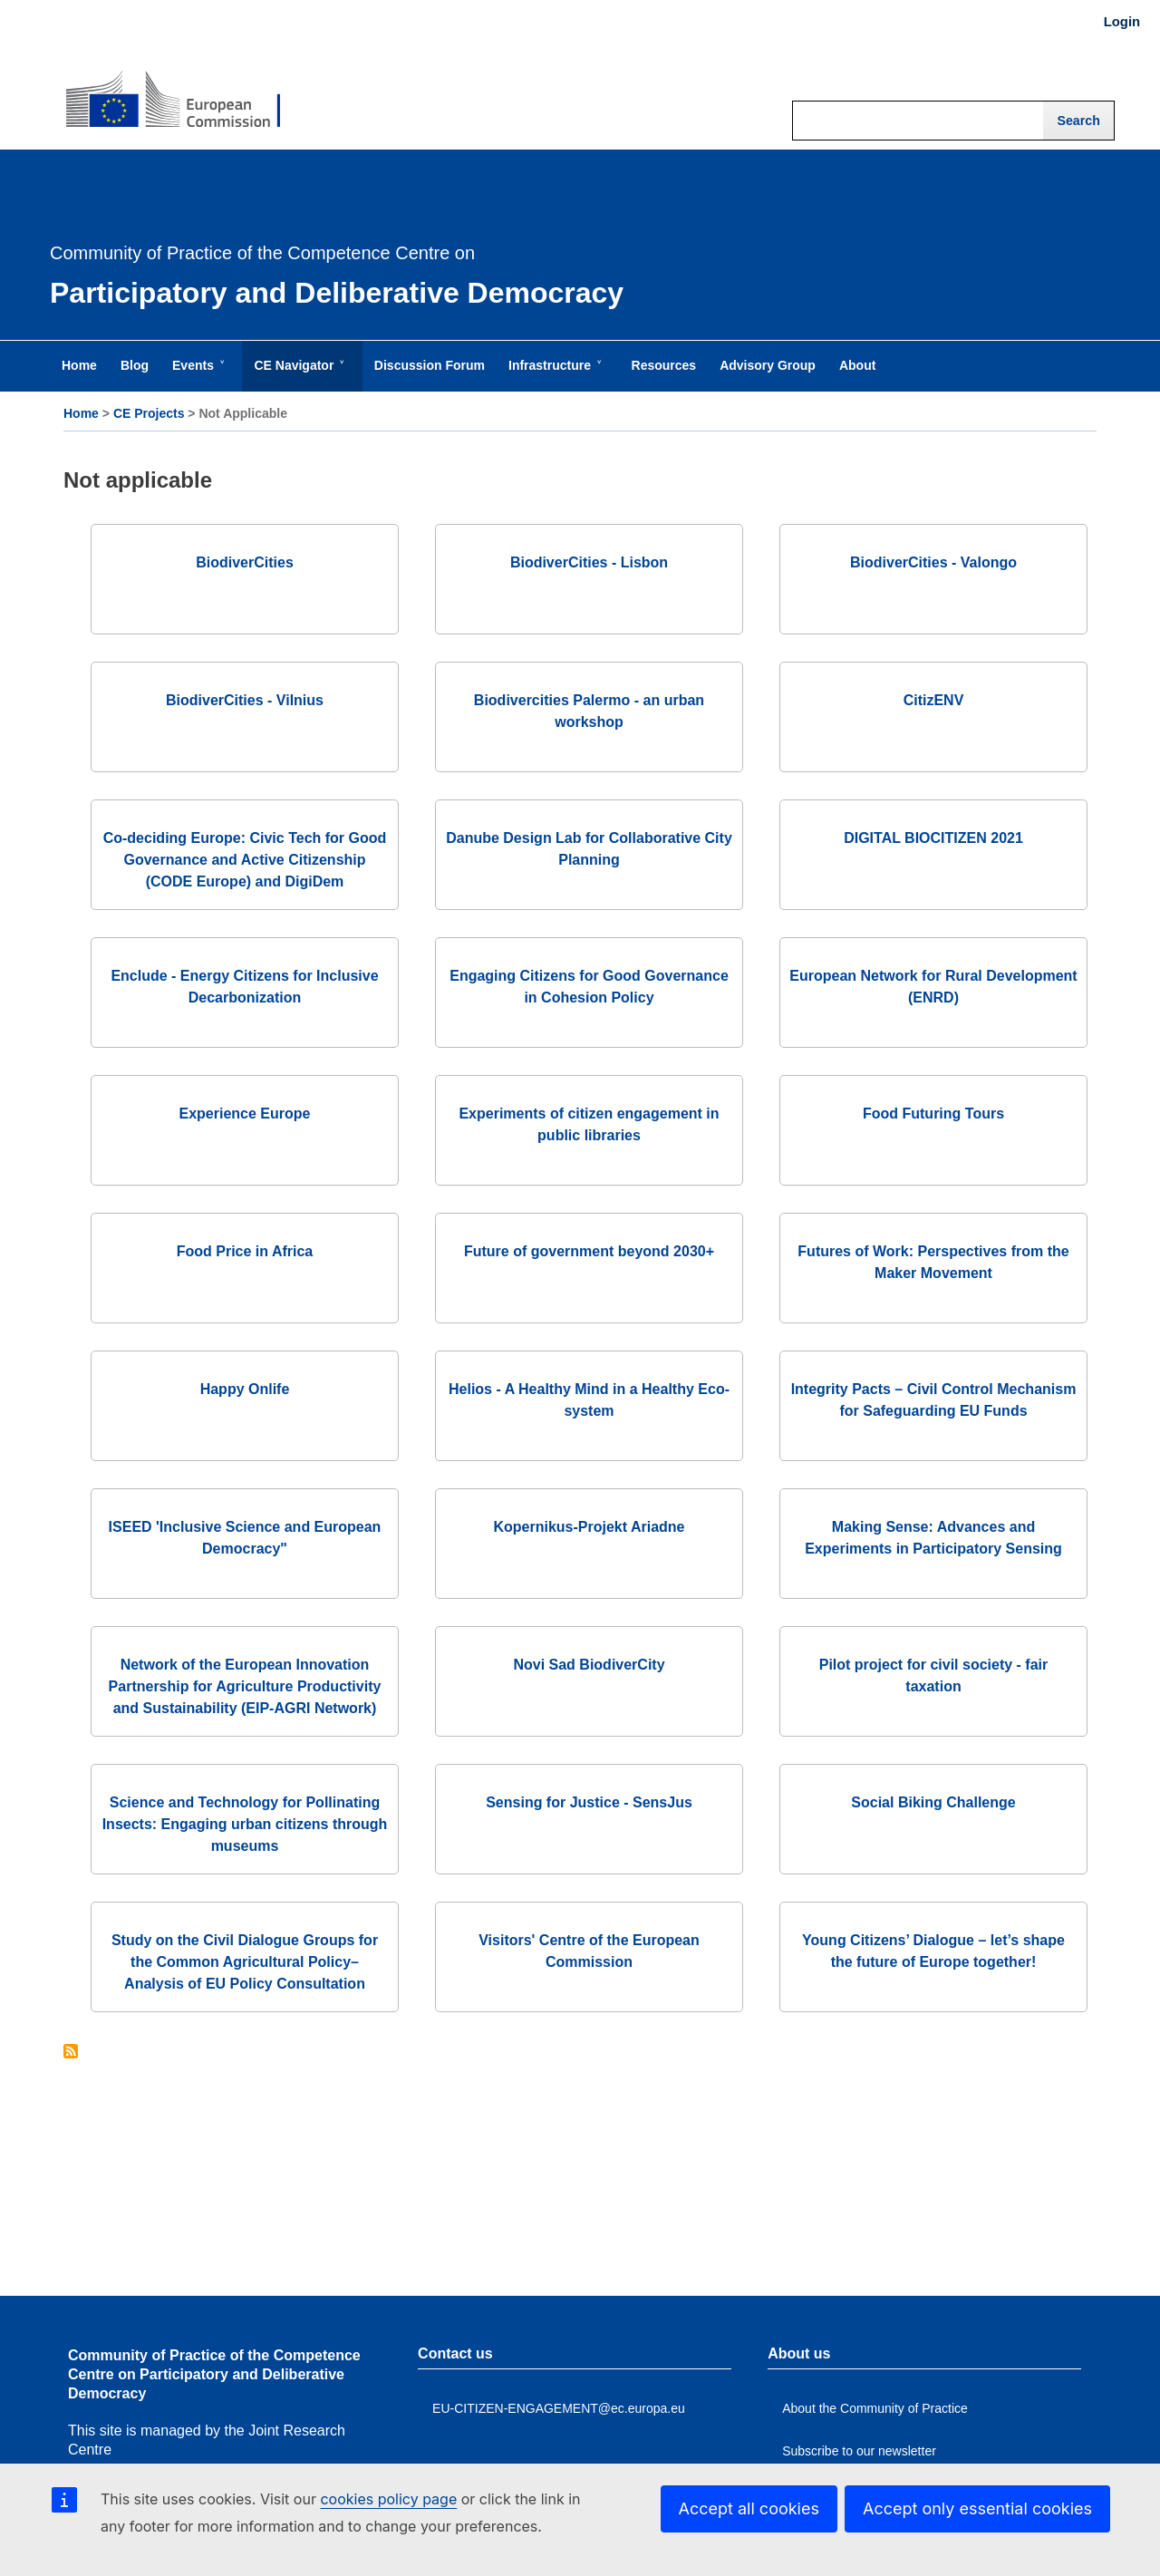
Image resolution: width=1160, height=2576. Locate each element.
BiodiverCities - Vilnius (245, 700)
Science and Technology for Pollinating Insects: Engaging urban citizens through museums (245, 1824)
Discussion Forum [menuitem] (429, 365)
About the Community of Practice (875, 2408)
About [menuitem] (857, 365)
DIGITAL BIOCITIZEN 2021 (933, 838)
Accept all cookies (749, 2508)
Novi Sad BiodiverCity (588, 1664)
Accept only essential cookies (977, 2508)
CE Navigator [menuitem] (297, 374)
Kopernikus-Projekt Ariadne (588, 1527)
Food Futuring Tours (933, 1113)
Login (1122, 22)
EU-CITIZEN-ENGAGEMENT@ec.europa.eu (558, 2408)
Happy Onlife (245, 1389)
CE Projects (149, 413)
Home (81, 413)
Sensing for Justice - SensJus (589, 1802)
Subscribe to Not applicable (70, 2052)
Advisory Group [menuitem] (768, 365)
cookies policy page (388, 2499)
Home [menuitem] (79, 365)
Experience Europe (245, 1113)
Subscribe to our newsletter (859, 2451)
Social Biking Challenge (933, 1802)
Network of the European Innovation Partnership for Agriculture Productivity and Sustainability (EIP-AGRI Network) (245, 1686)
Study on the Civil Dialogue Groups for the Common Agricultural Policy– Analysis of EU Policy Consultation (244, 1961)
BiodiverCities (245, 562)
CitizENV (934, 700)
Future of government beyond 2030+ (589, 1251)
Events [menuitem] (196, 374)
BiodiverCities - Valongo (933, 562)
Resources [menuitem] (664, 365)
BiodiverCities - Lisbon (589, 562)
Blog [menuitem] (135, 365)
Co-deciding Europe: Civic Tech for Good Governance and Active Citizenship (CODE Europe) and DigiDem (245, 859)
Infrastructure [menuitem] (553, 374)
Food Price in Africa (245, 1251)
